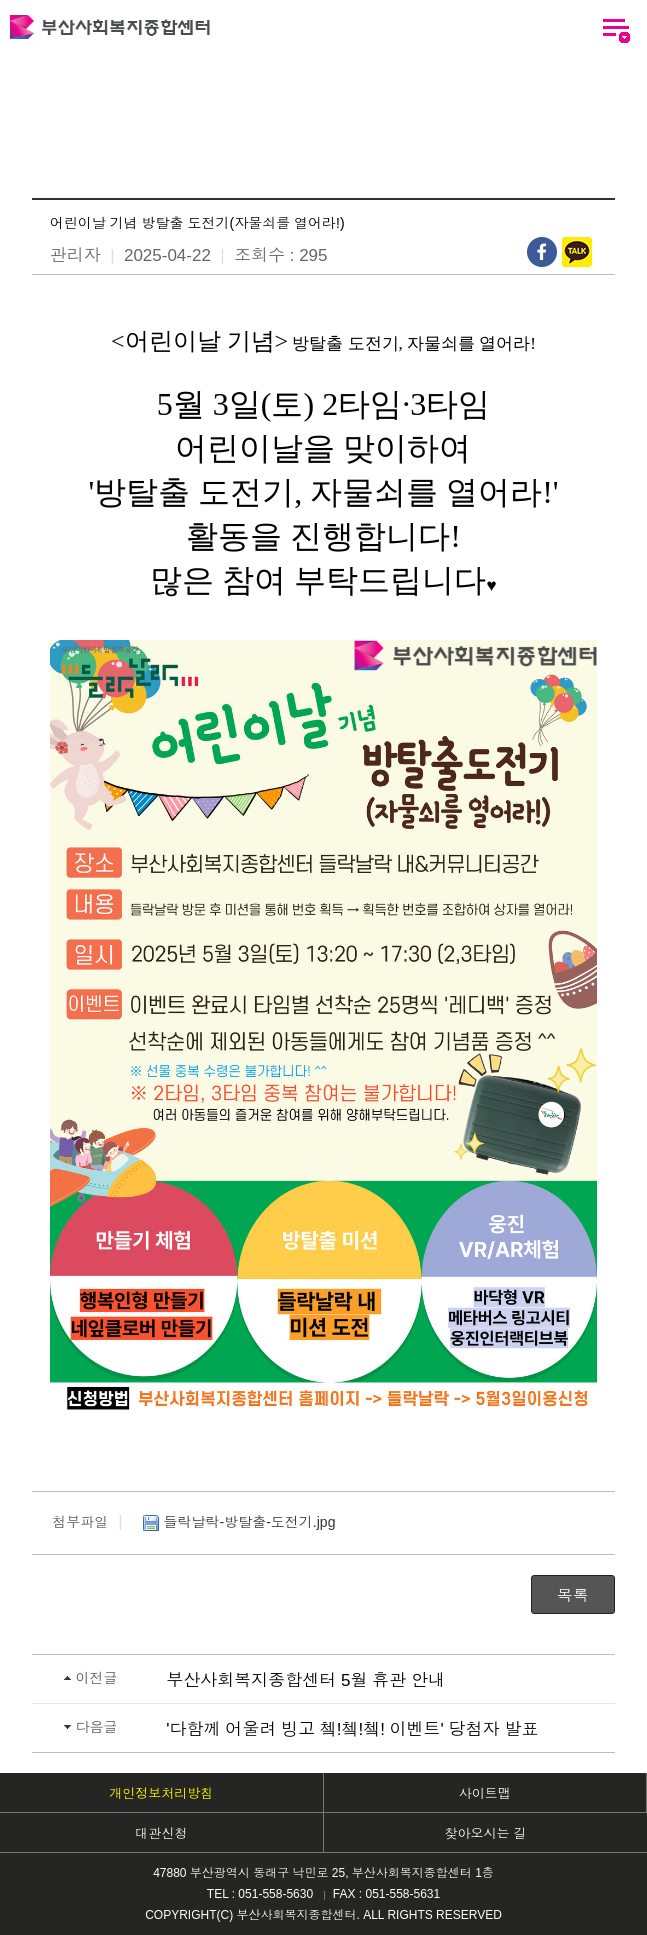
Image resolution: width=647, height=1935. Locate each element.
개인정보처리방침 (161, 1793)
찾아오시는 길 (485, 1833)
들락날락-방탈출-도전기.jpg (237, 1522)
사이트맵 (485, 1793)
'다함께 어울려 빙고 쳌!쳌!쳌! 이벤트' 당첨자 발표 (352, 1729)
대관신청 (161, 1833)
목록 (573, 1595)
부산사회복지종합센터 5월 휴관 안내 (305, 1680)
